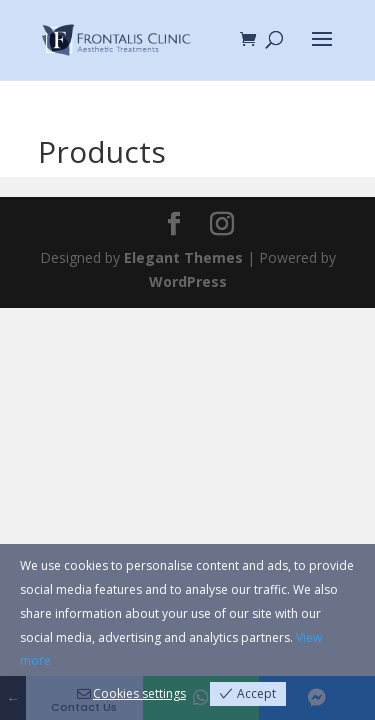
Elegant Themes (183, 257)
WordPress (188, 281)
